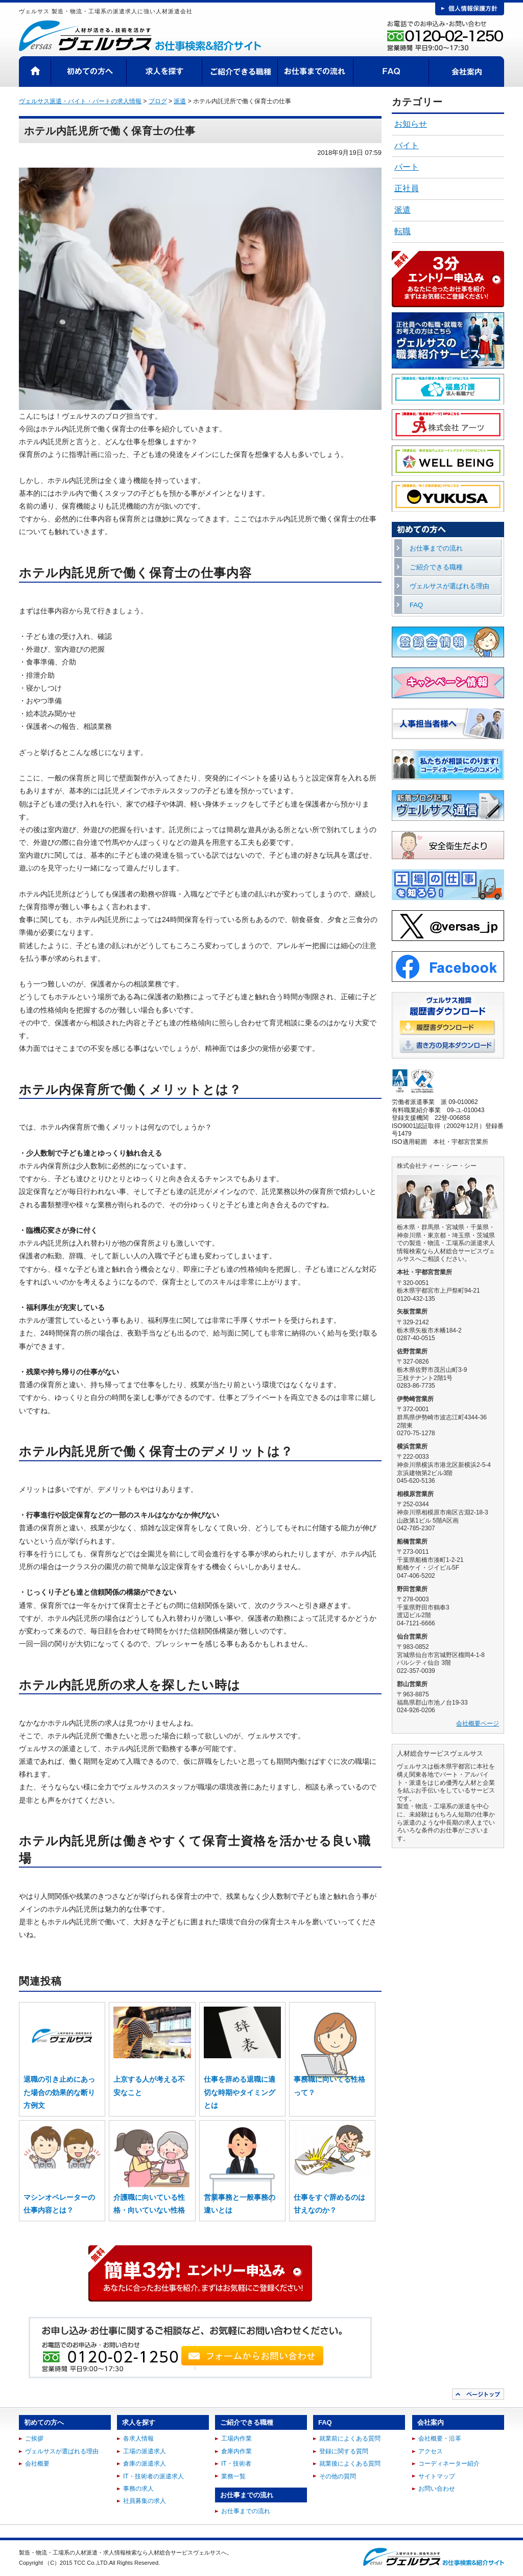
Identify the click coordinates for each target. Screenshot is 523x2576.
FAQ (391, 71)
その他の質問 (337, 2476)
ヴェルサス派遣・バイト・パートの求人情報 (80, 101)
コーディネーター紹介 (449, 2463)
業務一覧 (233, 2476)
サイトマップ (436, 2476)
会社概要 (37, 2463)
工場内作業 (236, 2438)
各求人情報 (138, 2438)
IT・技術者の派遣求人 (153, 2476)
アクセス (430, 2451)
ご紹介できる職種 (240, 71)
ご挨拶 (34, 2438)
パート (406, 167)
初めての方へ (89, 71)
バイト (406, 145)
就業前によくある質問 (350, 2438)
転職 (402, 231)
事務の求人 (138, 2488)
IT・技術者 (236, 2463)
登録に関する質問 (343, 2451)
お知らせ (410, 124)
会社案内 (466, 71)
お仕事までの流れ (315, 71)
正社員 (406, 188)
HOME (35, 71)
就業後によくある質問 (350, 2463)
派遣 (402, 209)
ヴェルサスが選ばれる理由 (449, 586)
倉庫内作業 (236, 2451)
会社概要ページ (477, 1723)
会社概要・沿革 (439, 2438)
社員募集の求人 (144, 2500)
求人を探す (164, 71)
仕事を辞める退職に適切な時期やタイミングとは (239, 2092)
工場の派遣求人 (144, 2451)
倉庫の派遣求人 (144, 2463)
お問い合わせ (436, 2488)
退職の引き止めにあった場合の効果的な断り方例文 (59, 2092)
